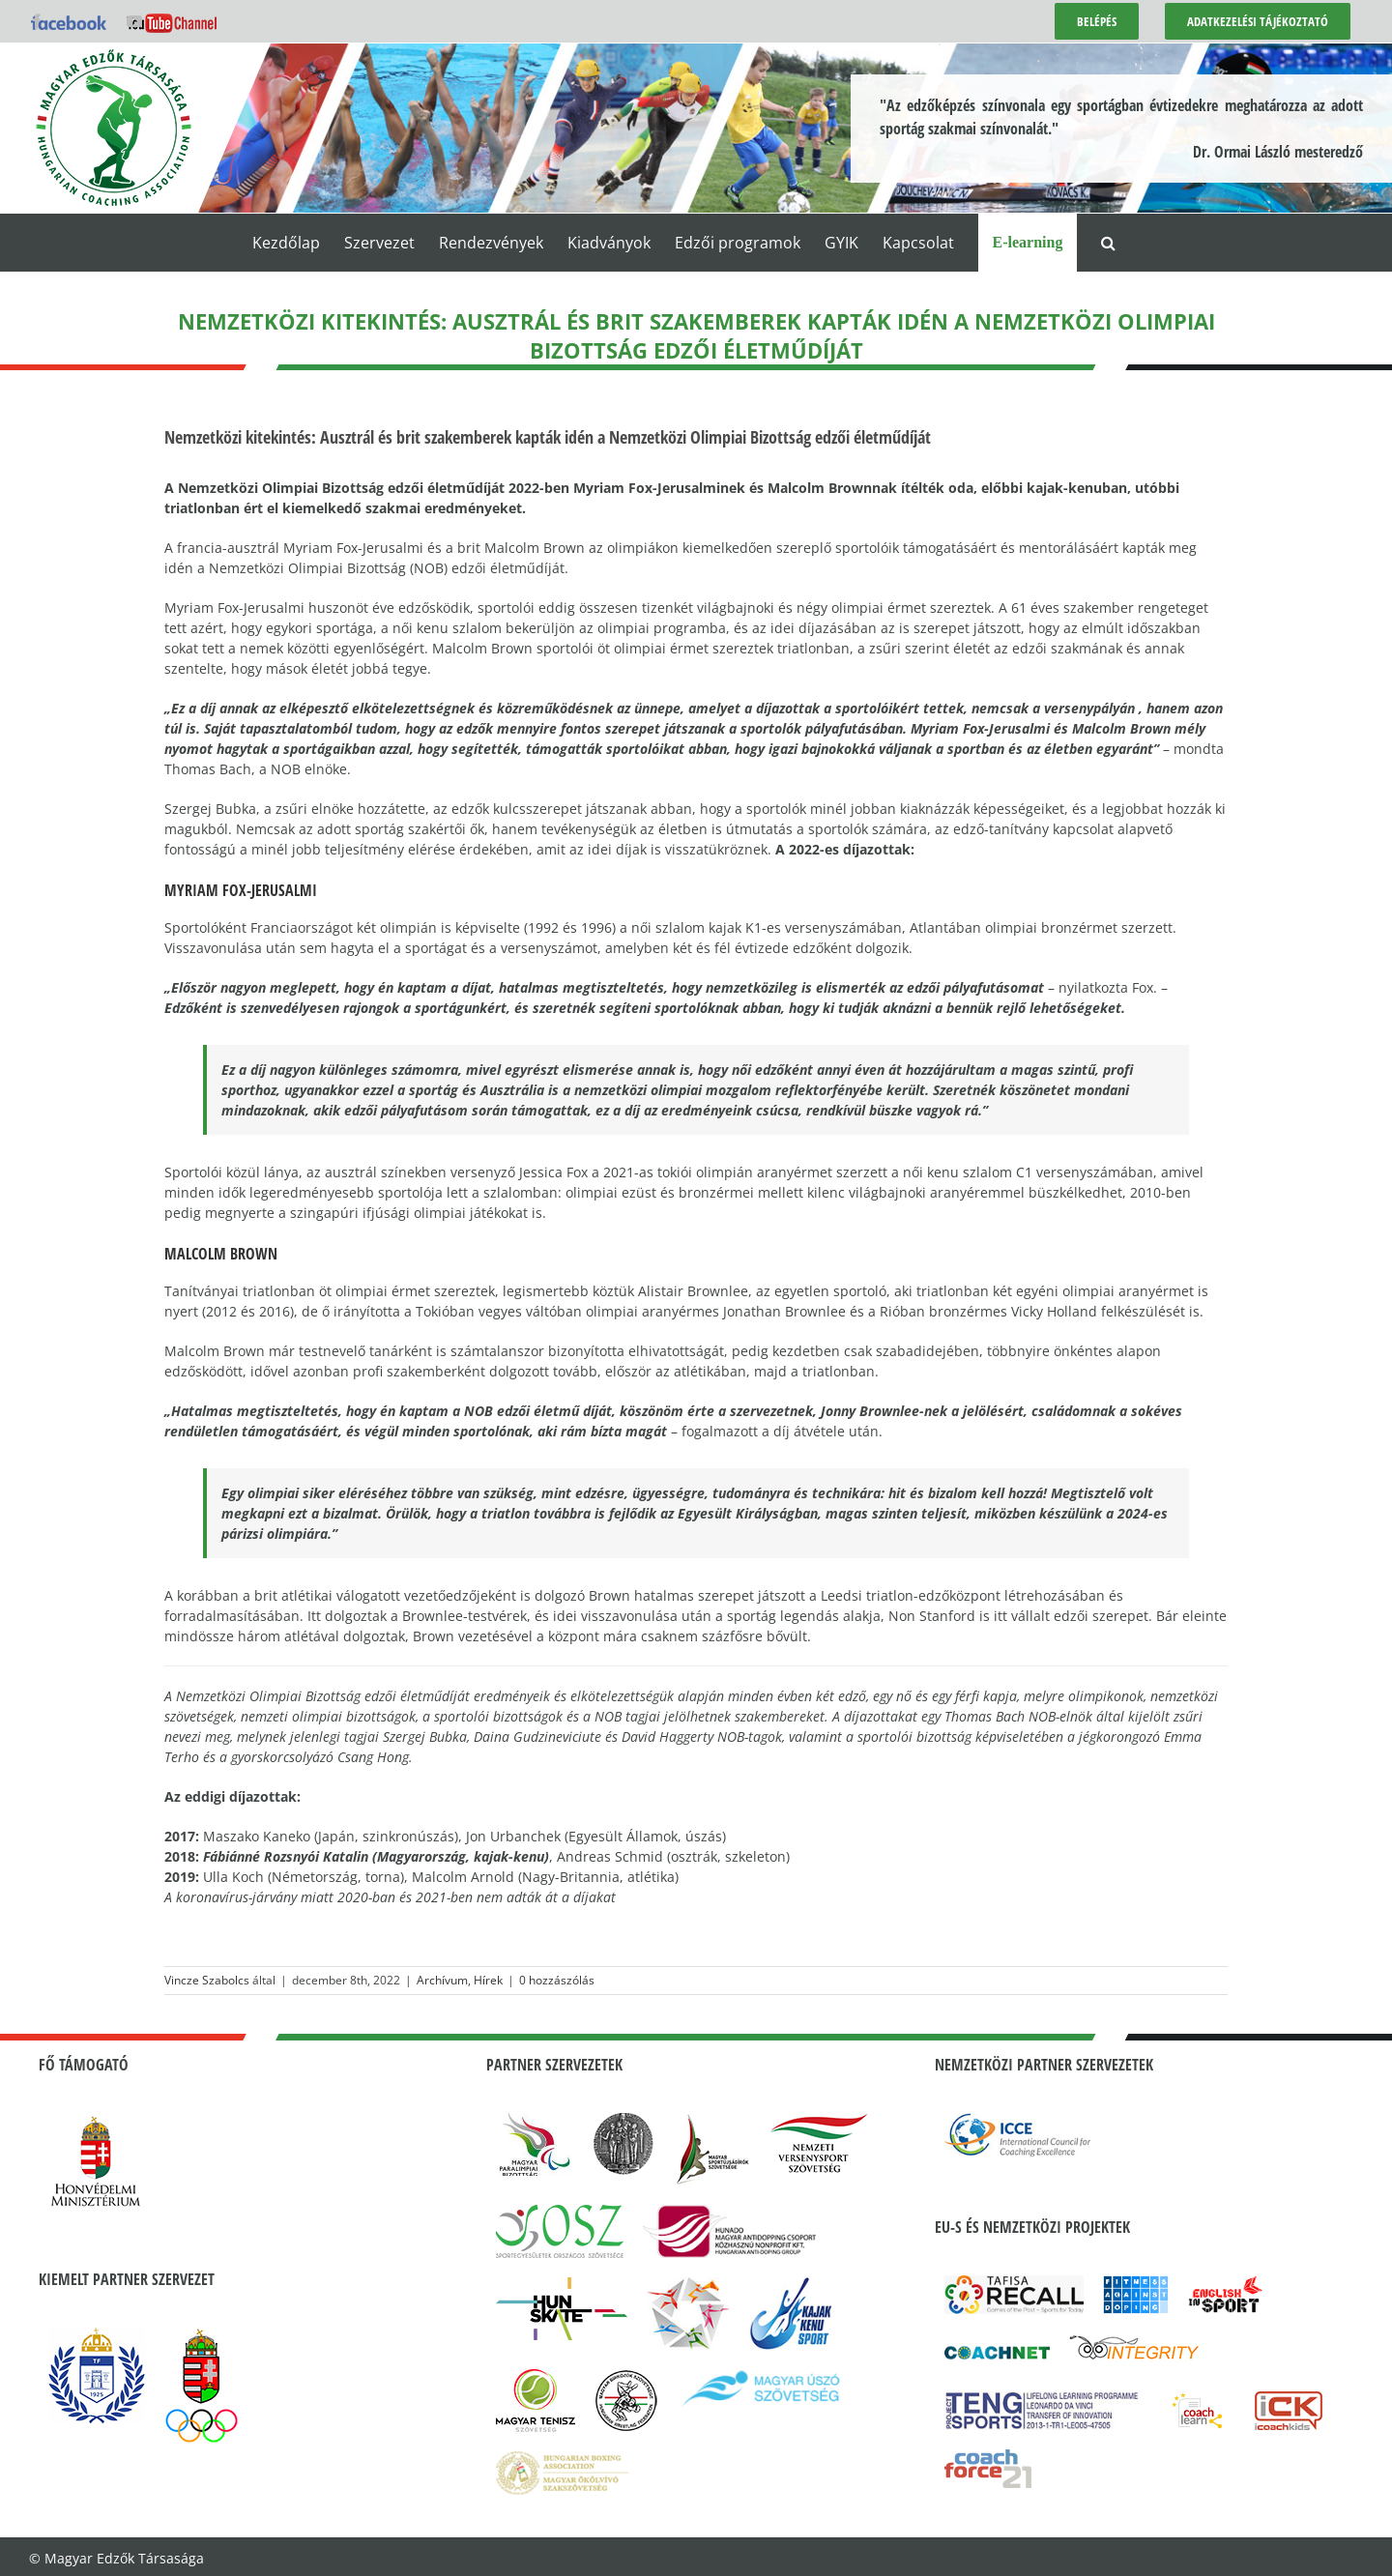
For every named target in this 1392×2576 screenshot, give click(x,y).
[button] (1108, 243)
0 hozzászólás (556, 1980)
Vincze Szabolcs (206, 1980)
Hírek (488, 1980)
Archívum (442, 1980)
